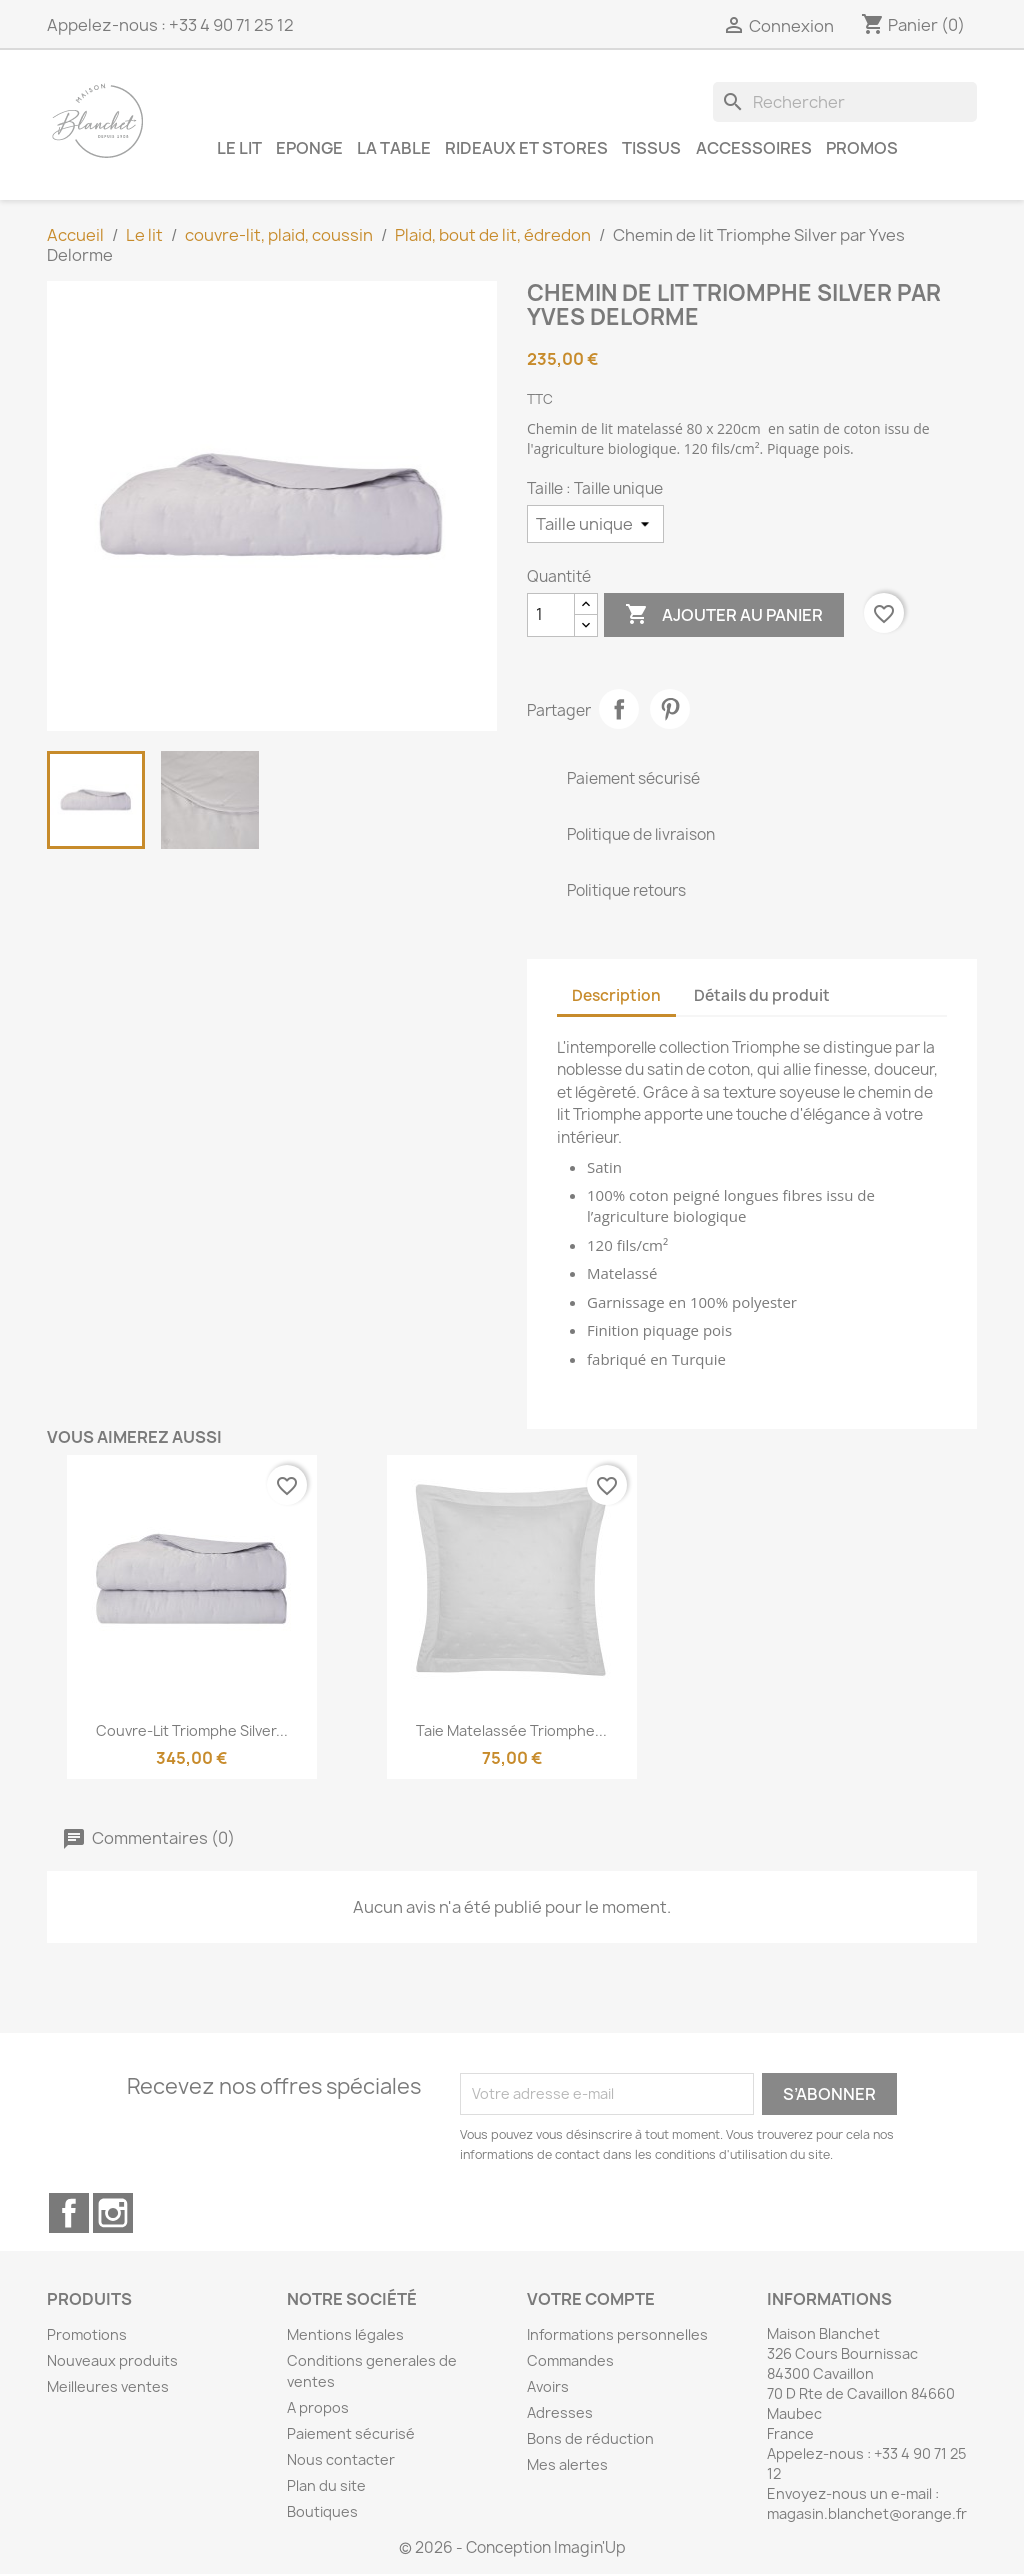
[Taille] (595, 524)
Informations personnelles (617, 2334)
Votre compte (591, 2299)
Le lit (239, 147)
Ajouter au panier (724, 615)
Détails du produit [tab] (762, 995)
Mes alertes (567, 2464)
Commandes (570, 2360)
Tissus (651, 147)
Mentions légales (345, 2334)
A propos (318, 2407)
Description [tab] (616, 995)
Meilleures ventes (108, 2386)
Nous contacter (341, 2459)
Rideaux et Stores (526, 147)
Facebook (69, 2213)
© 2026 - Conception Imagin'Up (512, 2547)
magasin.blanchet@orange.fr (867, 2513)
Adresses (560, 2412)
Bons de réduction (590, 2438)
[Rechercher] (845, 102)
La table (394, 147)
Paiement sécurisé (351, 2433)
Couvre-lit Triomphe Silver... (192, 1730)
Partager (619, 709)
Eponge (309, 147)
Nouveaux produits (112, 2360)
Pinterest (670, 709)
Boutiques (322, 2511)
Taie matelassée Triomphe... (511, 1730)
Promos (862, 147)
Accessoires (754, 147)
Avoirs (548, 2386)
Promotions (87, 2334)
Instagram (113, 2213)
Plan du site (326, 2485)
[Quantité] (551, 615)
